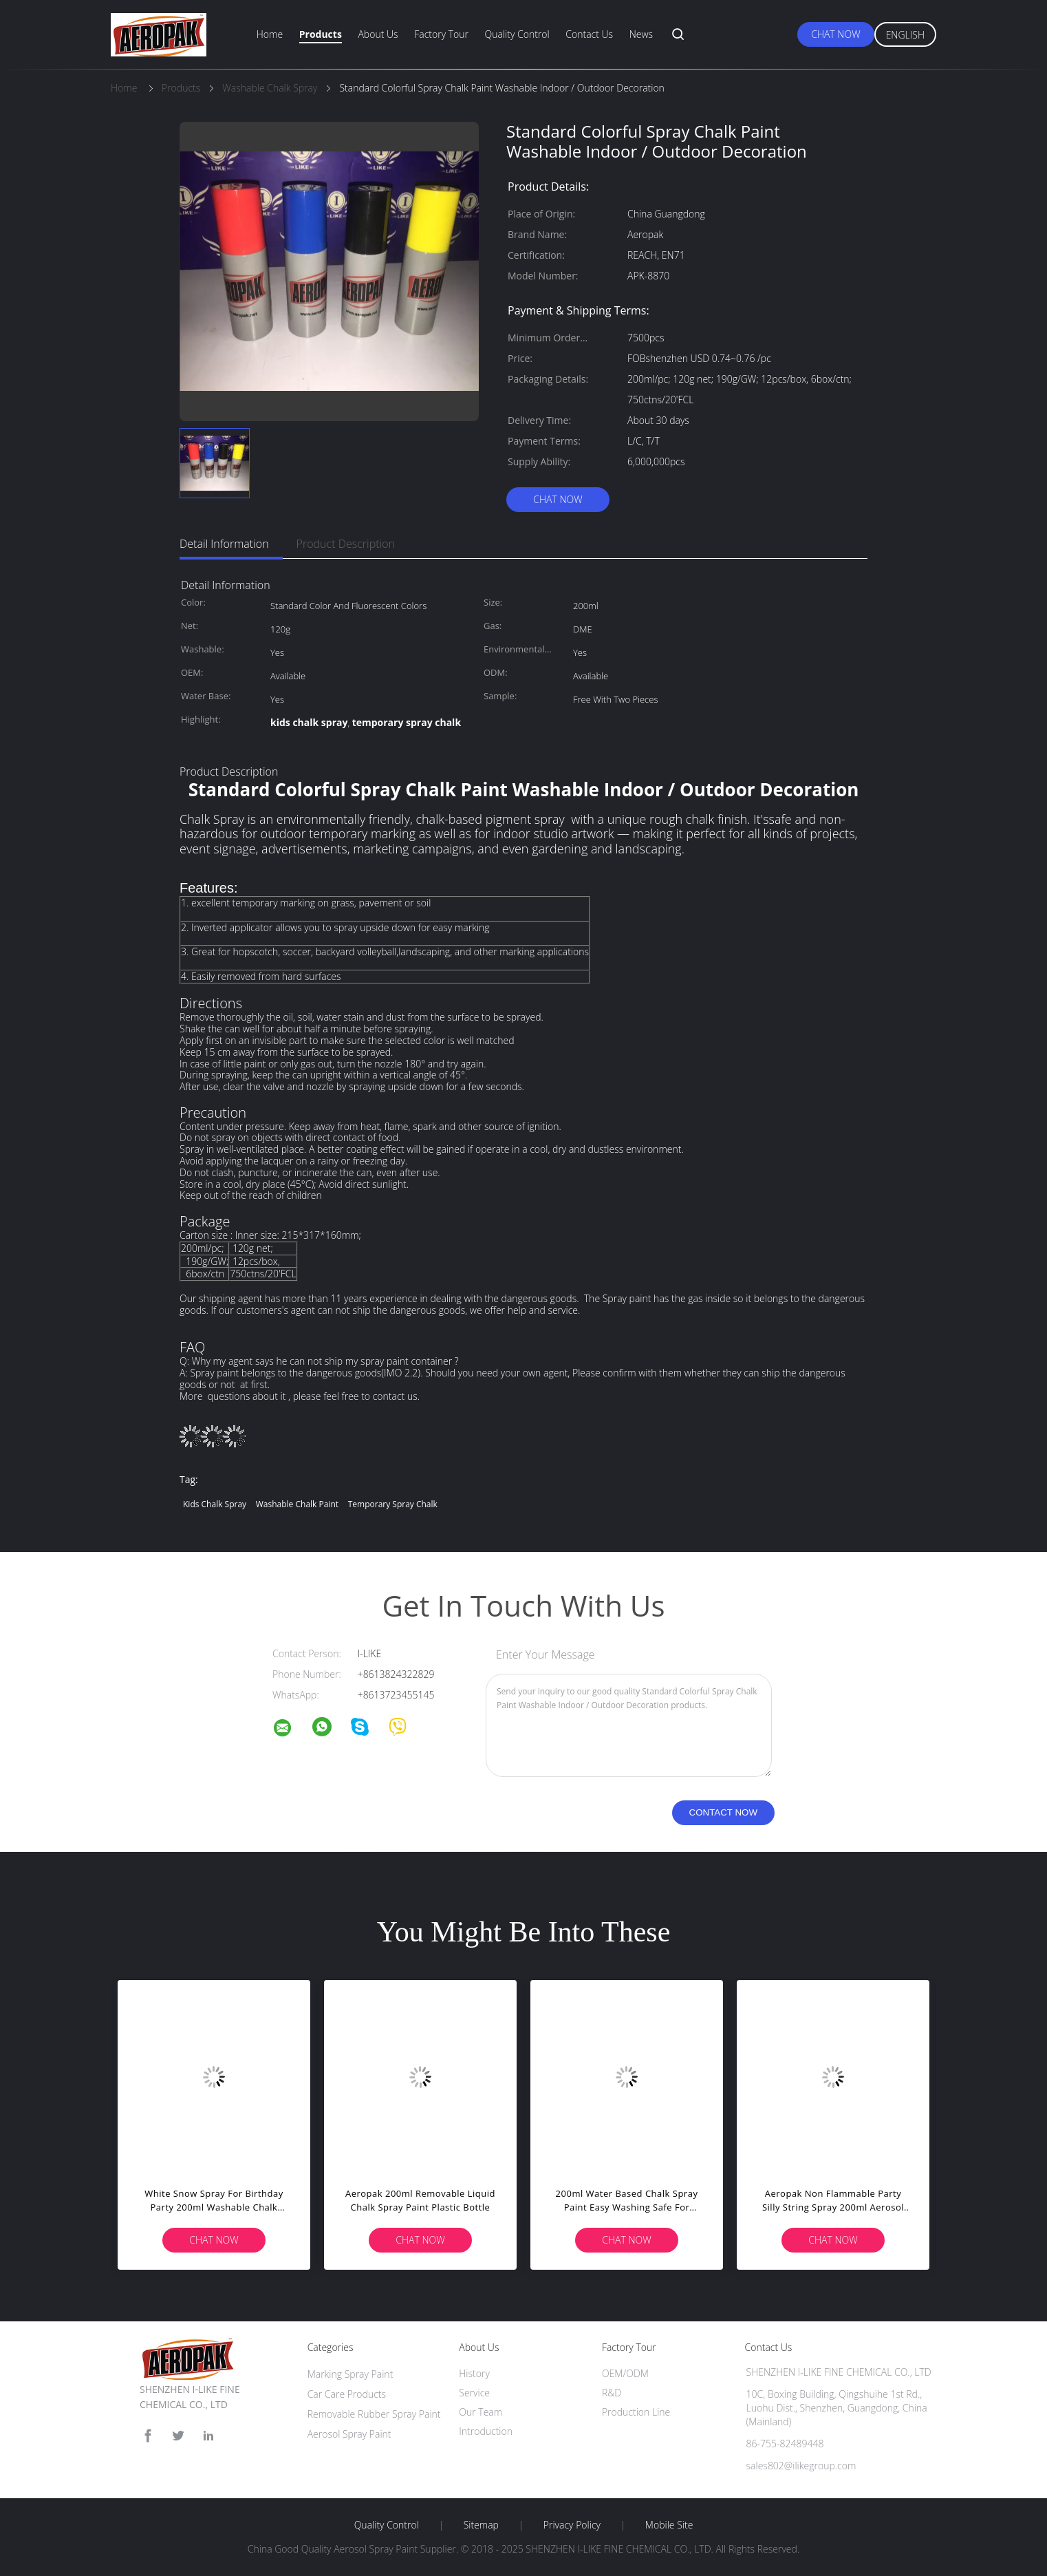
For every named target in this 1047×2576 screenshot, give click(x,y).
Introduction (485, 2431)
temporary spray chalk (393, 1504)
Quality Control (517, 34)
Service (474, 2392)
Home (270, 34)
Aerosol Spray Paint (349, 2433)
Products (320, 34)
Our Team (480, 2411)
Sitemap (481, 2525)
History (474, 2373)
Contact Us (589, 34)
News (641, 34)
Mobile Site (669, 2525)
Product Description (345, 543)
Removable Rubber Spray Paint (374, 2413)
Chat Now (835, 34)
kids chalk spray (214, 1504)
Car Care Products (346, 2394)
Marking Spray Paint (350, 2374)
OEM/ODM (625, 2373)
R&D (611, 2392)
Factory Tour (441, 34)
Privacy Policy (572, 2525)
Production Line (636, 2411)
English (905, 34)
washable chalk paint (297, 1504)
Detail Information (224, 543)
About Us (378, 34)
